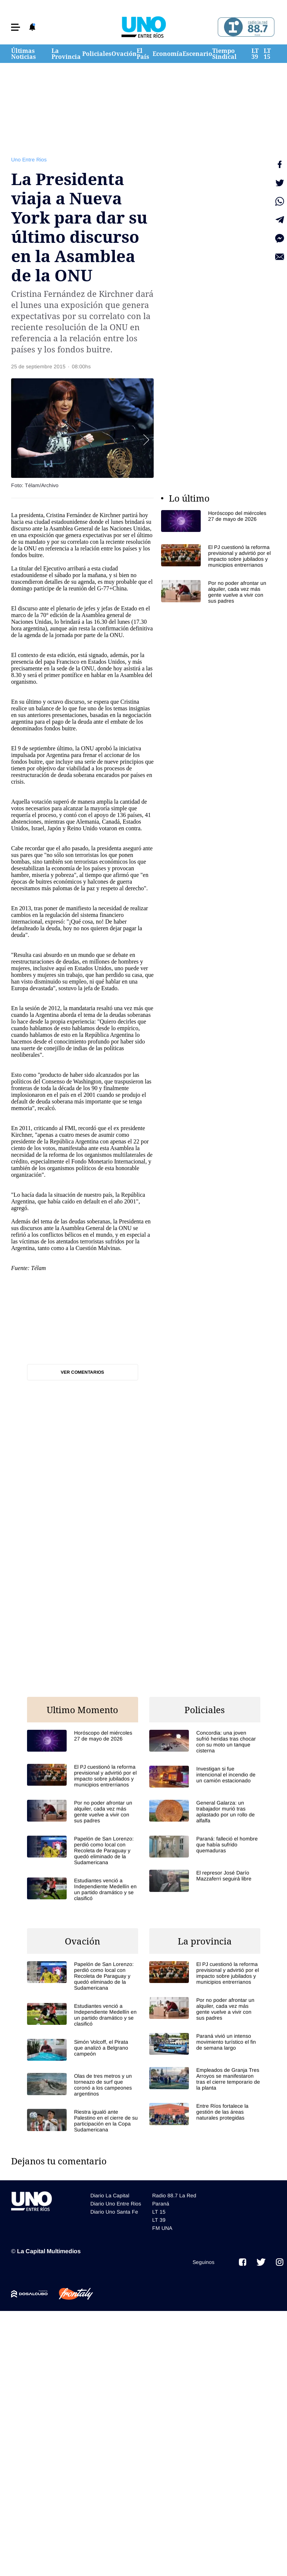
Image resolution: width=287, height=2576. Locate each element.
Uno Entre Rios (29, 159)
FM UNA (162, 2228)
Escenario (197, 54)
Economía (168, 54)
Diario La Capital (109, 2195)
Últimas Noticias (23, 54)
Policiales (96, 54)
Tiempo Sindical (224, 54)
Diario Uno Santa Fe (114, 2212)
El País (143, 54)
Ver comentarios (82, 1372)
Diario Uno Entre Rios (115, 2204)
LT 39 (254, 54)
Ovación (124, 54)
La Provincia (66, 54)
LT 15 (267, 54)
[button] (15, 27)
